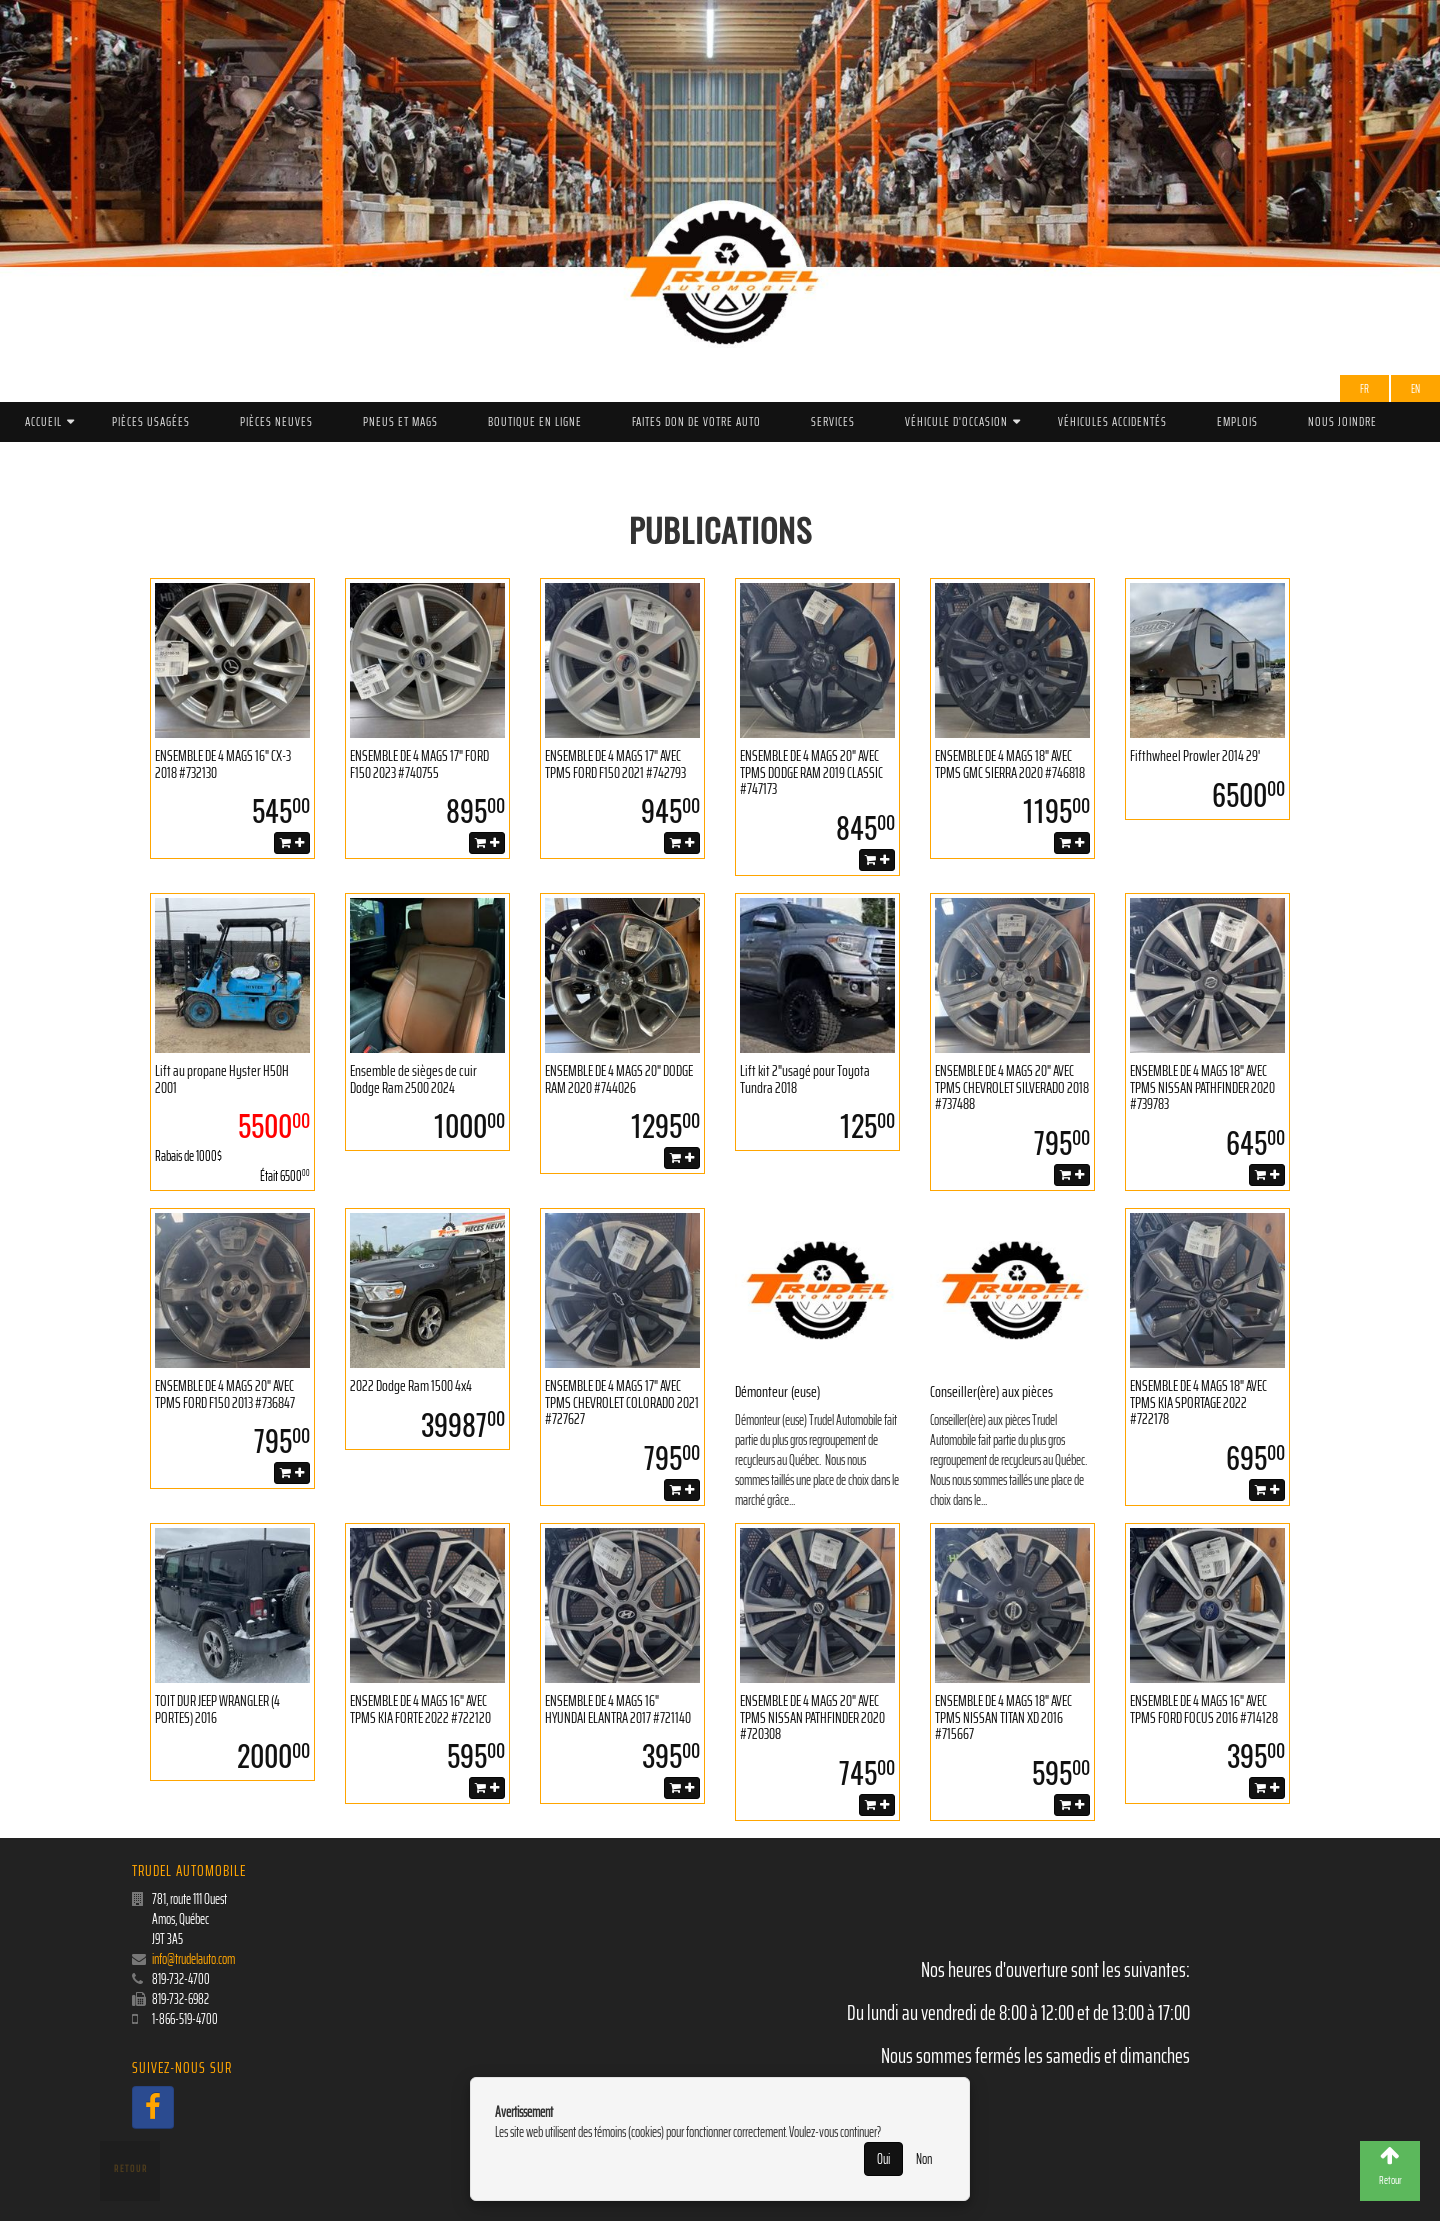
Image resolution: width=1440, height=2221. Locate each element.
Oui (883, 2159)
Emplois (1237, 421)
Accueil (43, 421)
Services (833, 421)
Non (924, 2159)
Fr (1364, 388)
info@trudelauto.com (193, 1959)
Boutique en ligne (535, 421)
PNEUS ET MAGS (400, 421)
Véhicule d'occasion (956, 421)
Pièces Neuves (276, 421)
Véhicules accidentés (1112, 421)
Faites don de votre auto (696, 421)
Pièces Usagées (151, 421)
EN (1415, 388)
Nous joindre (1342, 421)
